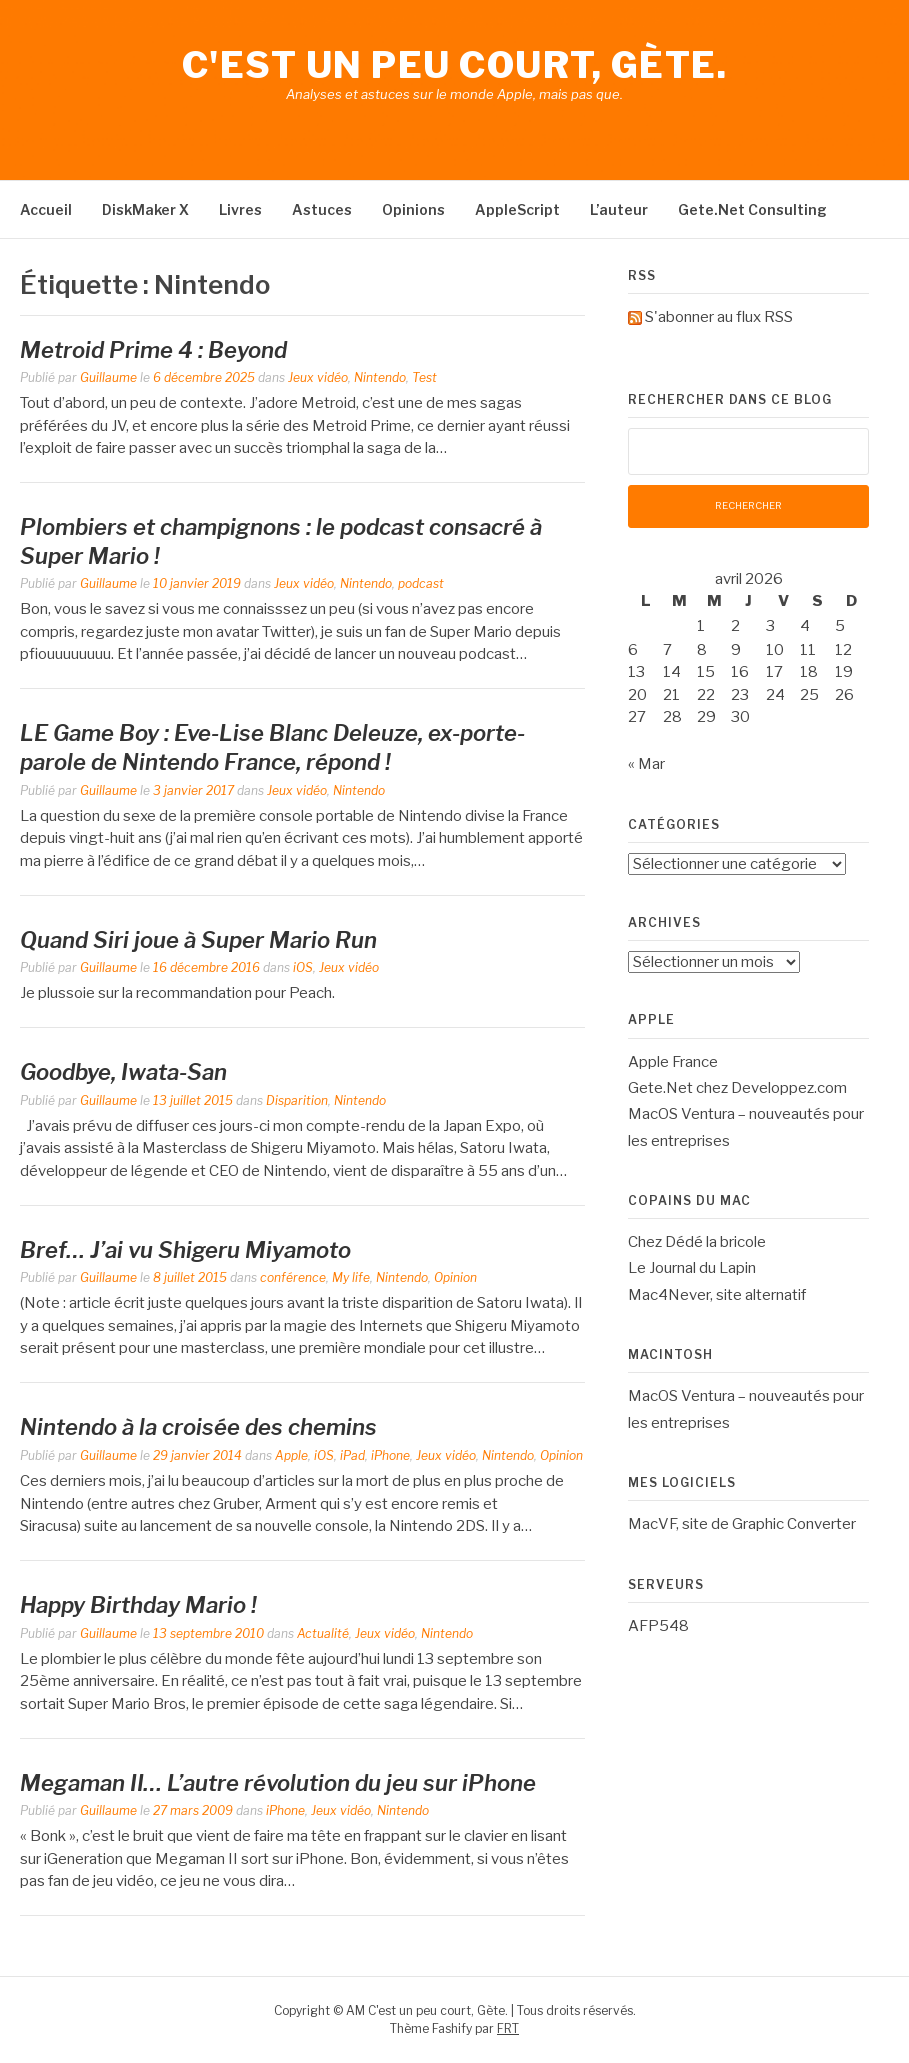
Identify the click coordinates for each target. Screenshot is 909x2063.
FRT (508, 2028)
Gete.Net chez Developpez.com (737, 1088)
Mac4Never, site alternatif (717, 1295)
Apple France (673, 1062)
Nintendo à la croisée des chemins (198, 1427)
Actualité (323, 1633)
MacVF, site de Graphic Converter (742, 1524)
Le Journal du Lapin (692, 1268)
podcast (421, 583)
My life (351, 1277)
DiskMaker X (145, 209)
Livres (240, 209)
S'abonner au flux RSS (719, 317)
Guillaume (108, 377)
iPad (352, 1455)
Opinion (455, 1277)
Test (424, 377)
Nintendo (380, 377)
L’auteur (619, 209)
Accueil (46, 209)
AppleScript (517, 209)
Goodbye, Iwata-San (123, 1072)
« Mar (646, 764)
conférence (293, 1277)
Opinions (413, 209)
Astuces (322, 209)
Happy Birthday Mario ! (138, 1605)
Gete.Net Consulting (752, 209)
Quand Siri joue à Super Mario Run (198, 940)
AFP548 (658, 1626)
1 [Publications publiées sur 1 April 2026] (701, 626)
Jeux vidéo (318, 377)
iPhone (390, 1455)
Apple (291, 1455)
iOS (303, 967)
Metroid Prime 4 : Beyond (153, 350)
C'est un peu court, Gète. (455, 65)
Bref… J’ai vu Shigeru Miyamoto (185, 1250)
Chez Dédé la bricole (697, 1242)
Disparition (297, 1100)
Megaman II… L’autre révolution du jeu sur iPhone (278, 1783)
